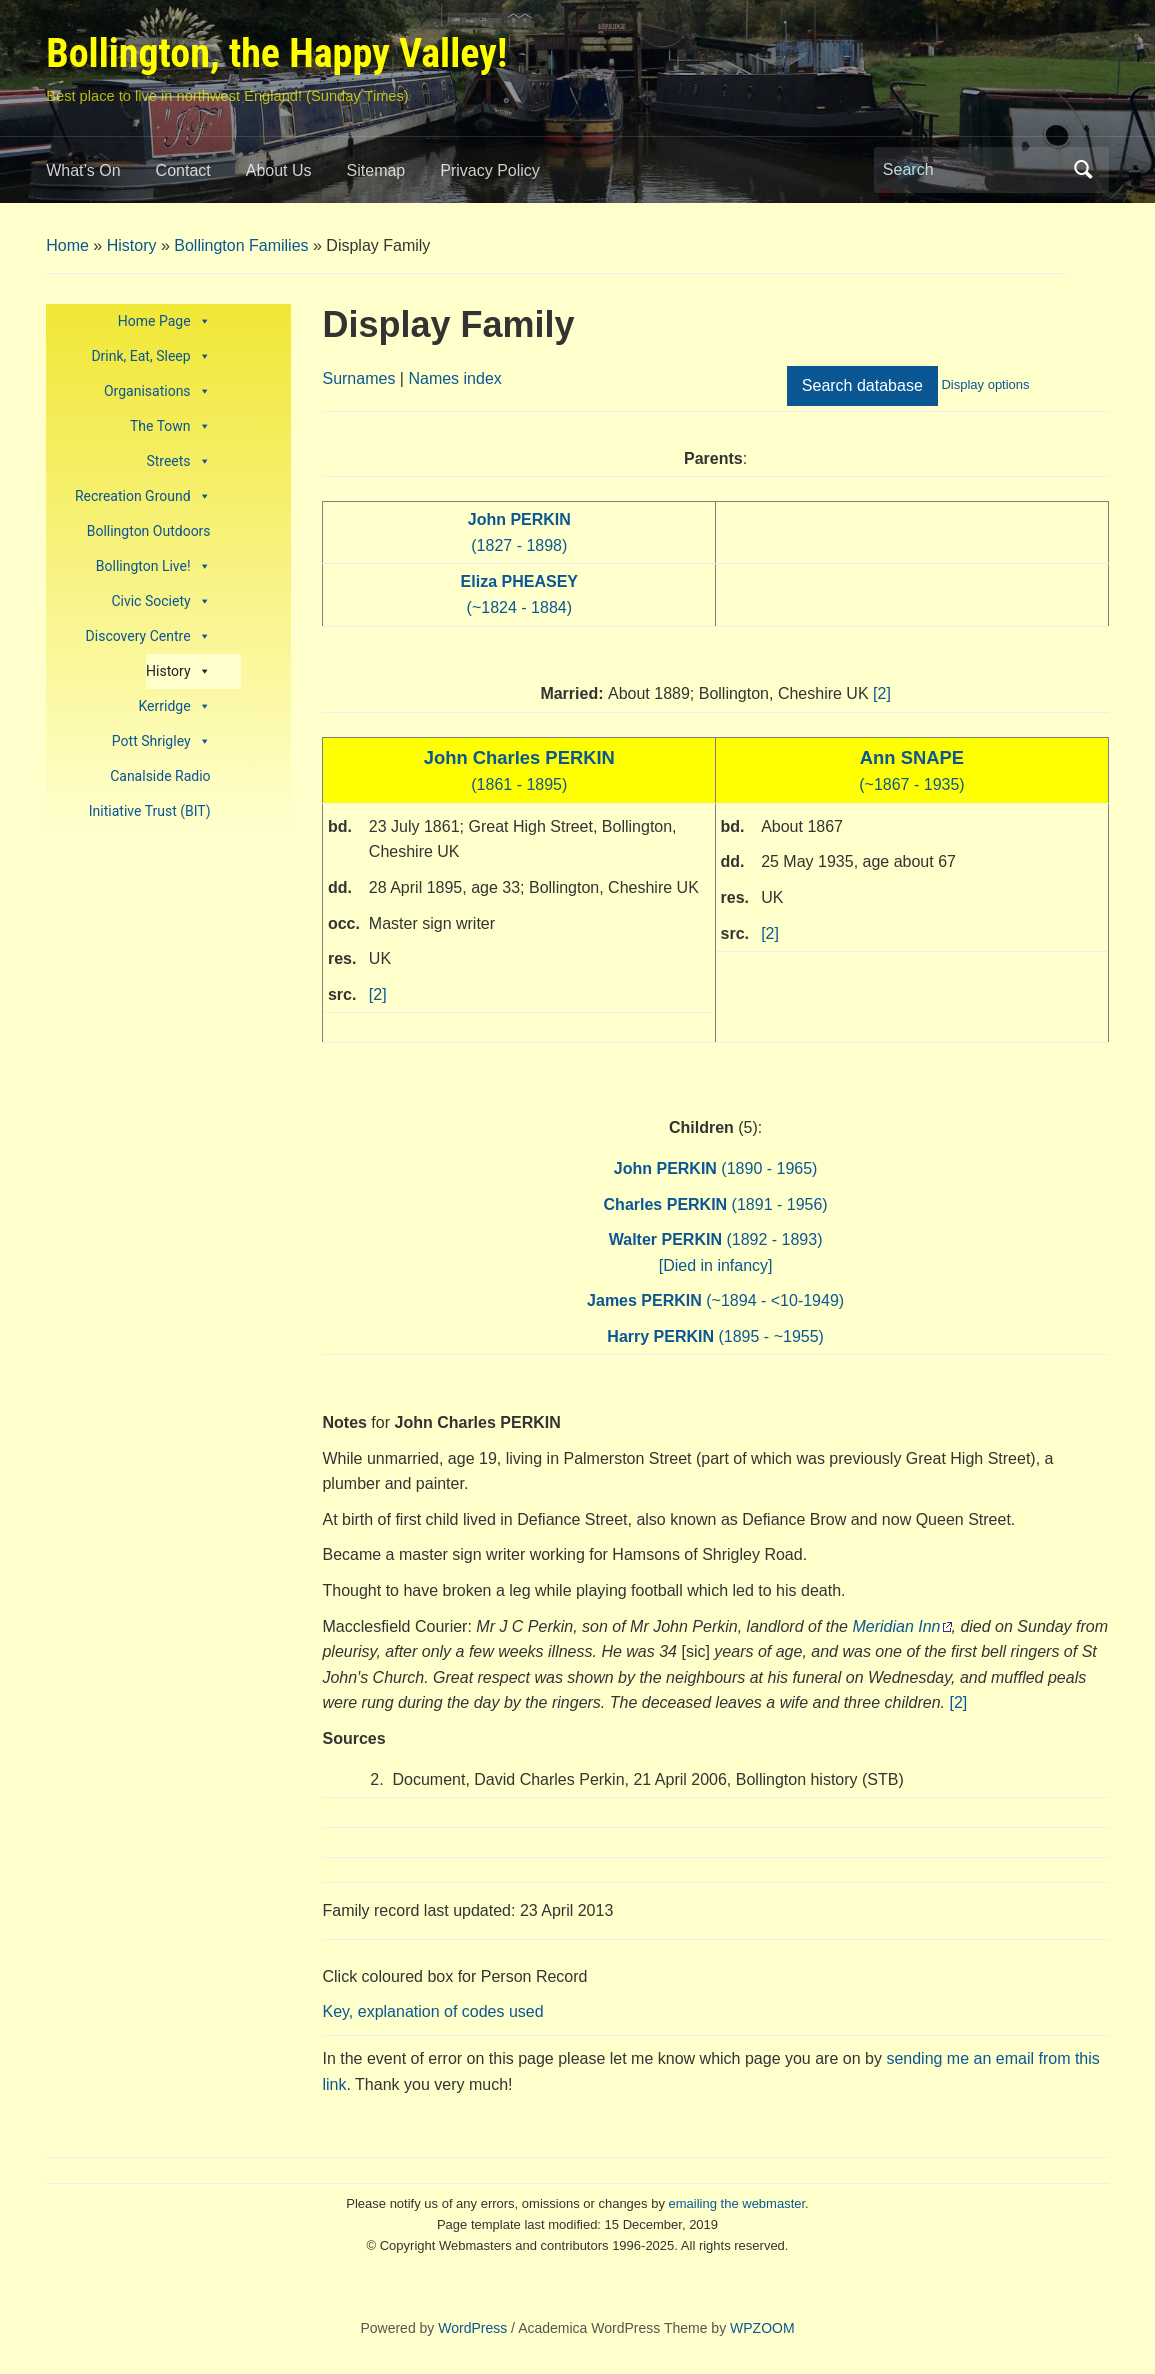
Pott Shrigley (161, 741)
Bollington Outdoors (149, 531)
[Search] (973, 170)
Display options (985, 384)
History (132, 245)
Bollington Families (241, 245)
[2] (882, 693)
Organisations (157, 391)
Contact (183, 170)
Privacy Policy (490, 170)
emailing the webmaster (737, 2203)
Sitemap (376, 170)
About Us (279, 170)
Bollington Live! (153, 566)
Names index (454, 378)
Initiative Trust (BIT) (150, 811)
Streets (178, 461)
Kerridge (174, 706)
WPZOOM (762, 2328)
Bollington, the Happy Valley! (276, 53)
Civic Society (160, 601)
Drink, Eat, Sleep (150, 356)
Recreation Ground (143, 496)
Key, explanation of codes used (432, 2011)
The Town (170, 426)
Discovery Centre (148, 636)
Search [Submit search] (1084, 170)
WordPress (472, 2328)
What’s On (83, 170)
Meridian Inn (896, 1626)
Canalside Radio (160, 776)
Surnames (358, 378)
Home (67, 245)
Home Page (164, 321)
